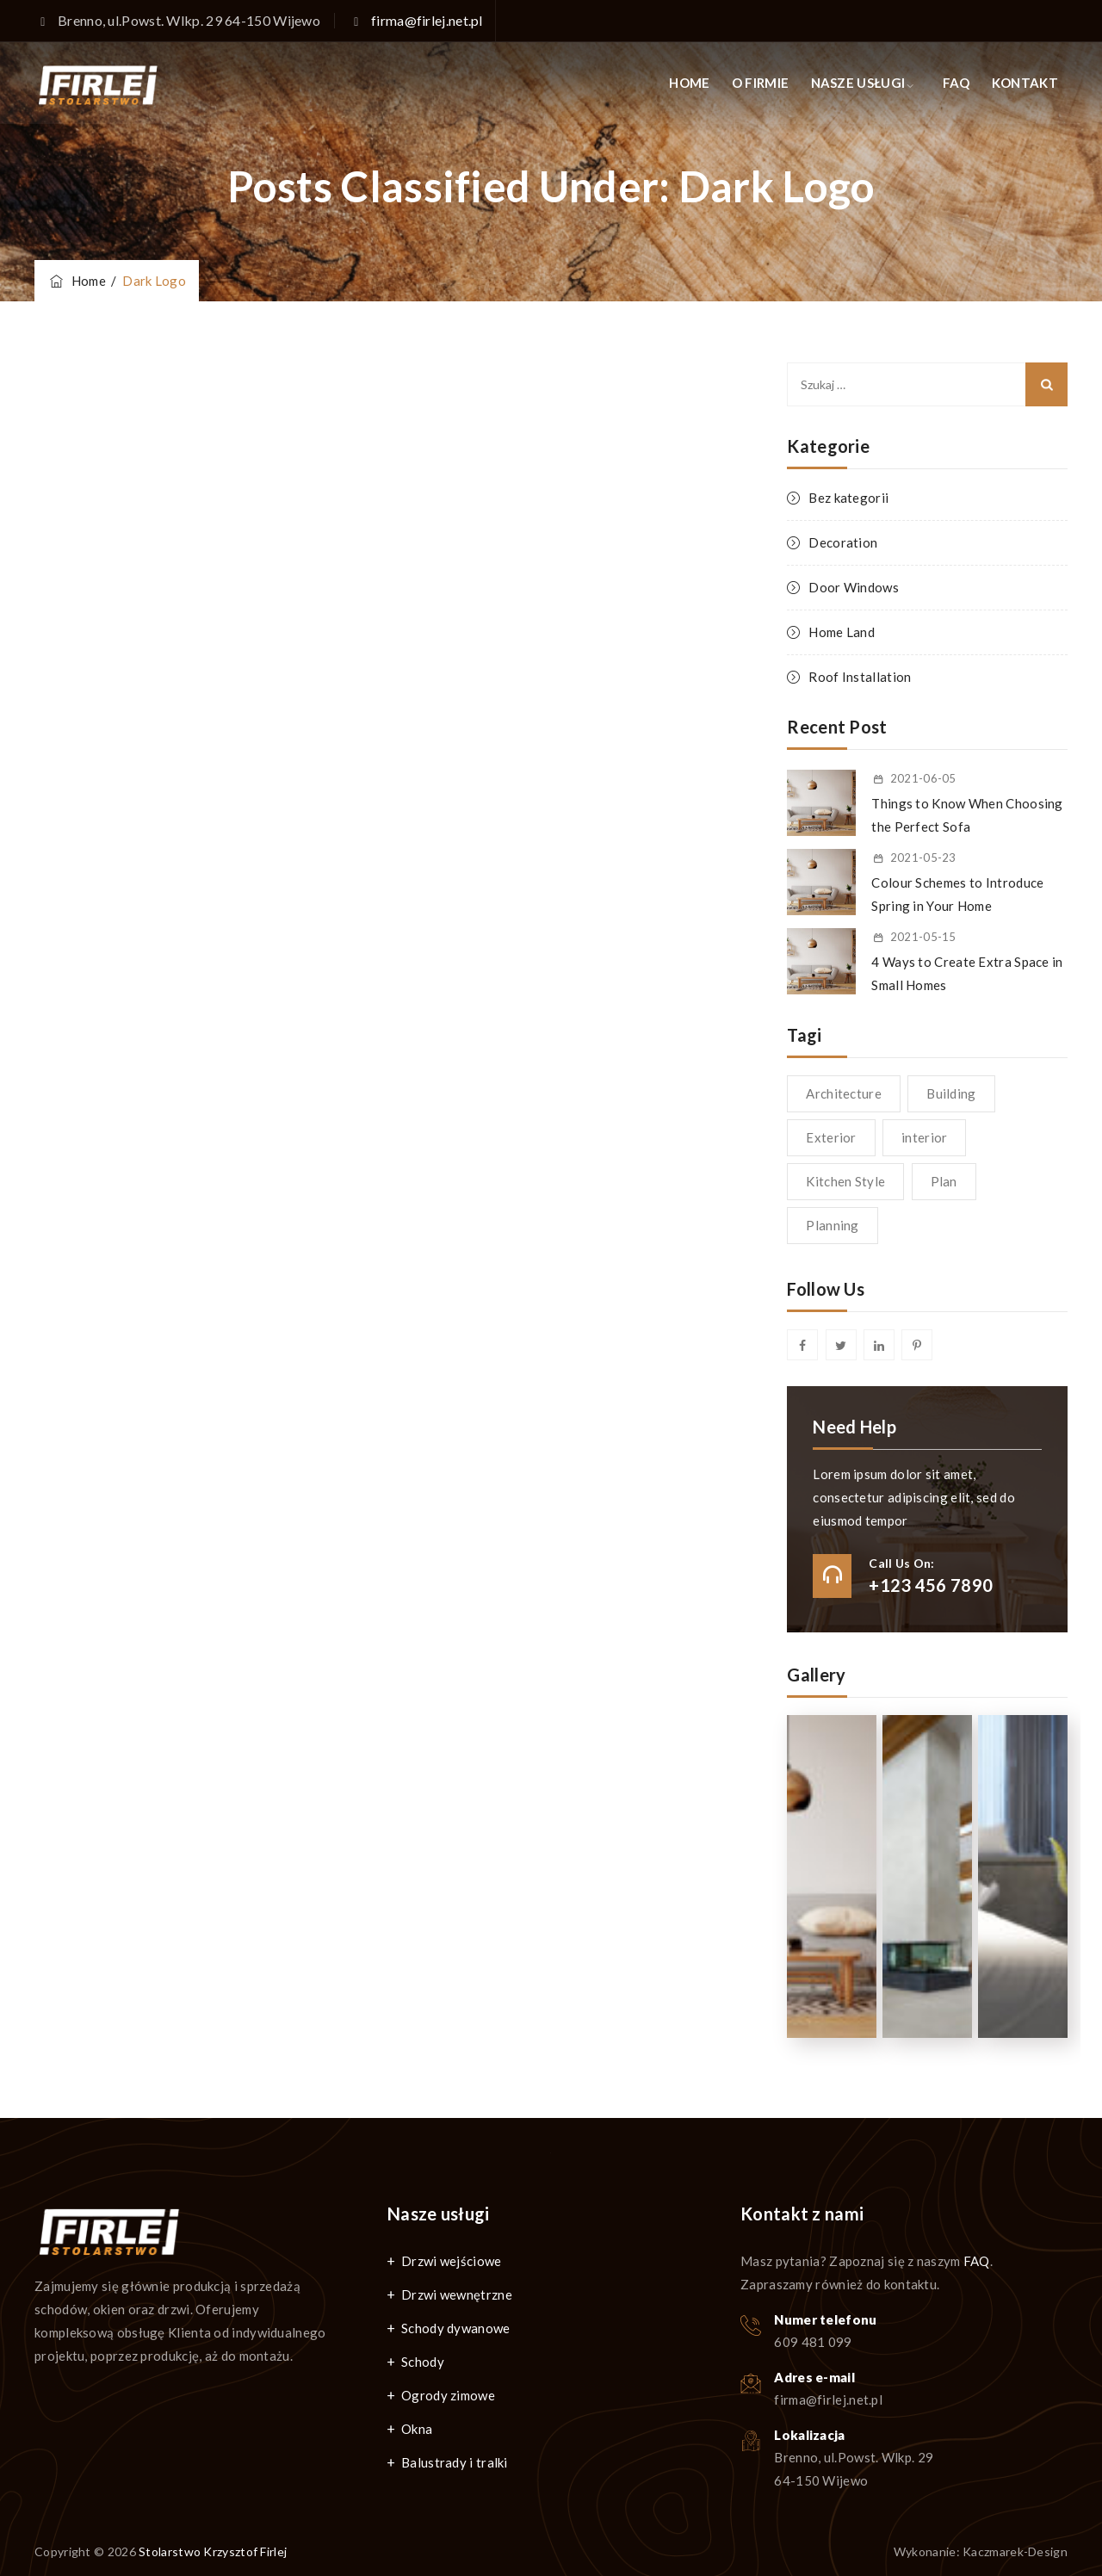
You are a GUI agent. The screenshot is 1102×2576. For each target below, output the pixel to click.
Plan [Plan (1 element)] (944, 1181)
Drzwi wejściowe (451, 2261)
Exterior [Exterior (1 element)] (831, 1137)
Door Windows (853, 587)
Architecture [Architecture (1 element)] (844, 1093)
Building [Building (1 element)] (950, 1093)
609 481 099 (812, 2342)
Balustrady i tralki (454, 2462)
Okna (416, 2429)
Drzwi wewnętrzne (456, 2294)
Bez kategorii (848, 497)
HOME (689, 82)
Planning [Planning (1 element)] (832, 1225)
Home (76, 280)
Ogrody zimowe (448, 2395)
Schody (422, 2361)
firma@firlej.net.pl (427, 20)
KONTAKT (1025, 82)
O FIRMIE (760, 82)
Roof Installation (859, 676)
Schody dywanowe (456, 2328)
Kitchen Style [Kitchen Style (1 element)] (845, 1181)
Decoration (842, 542)
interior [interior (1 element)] (924, 1137)
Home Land (841, 632)
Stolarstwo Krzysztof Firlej (213, 2551)
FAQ (956, 82)
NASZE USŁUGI (858, 82)
